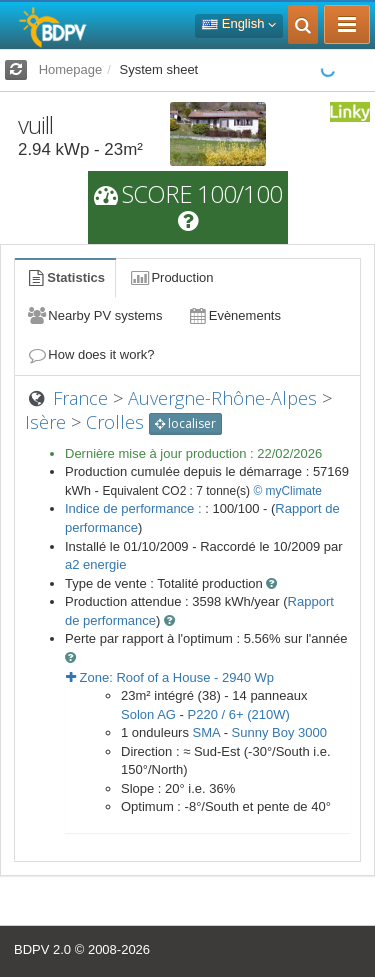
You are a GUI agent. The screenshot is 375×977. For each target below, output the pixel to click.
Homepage (71, 69)
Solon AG (148, 714)
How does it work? (90, 354)
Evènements (233, 315)
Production (171, 277)
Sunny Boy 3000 (279, 732)
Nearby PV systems (94, 315)
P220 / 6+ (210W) (239, 714)
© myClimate (287, 491)
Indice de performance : (135, 508)
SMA (206, 732)
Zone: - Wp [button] (170, 677)
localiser (185, 423)
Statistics (65, 277)
